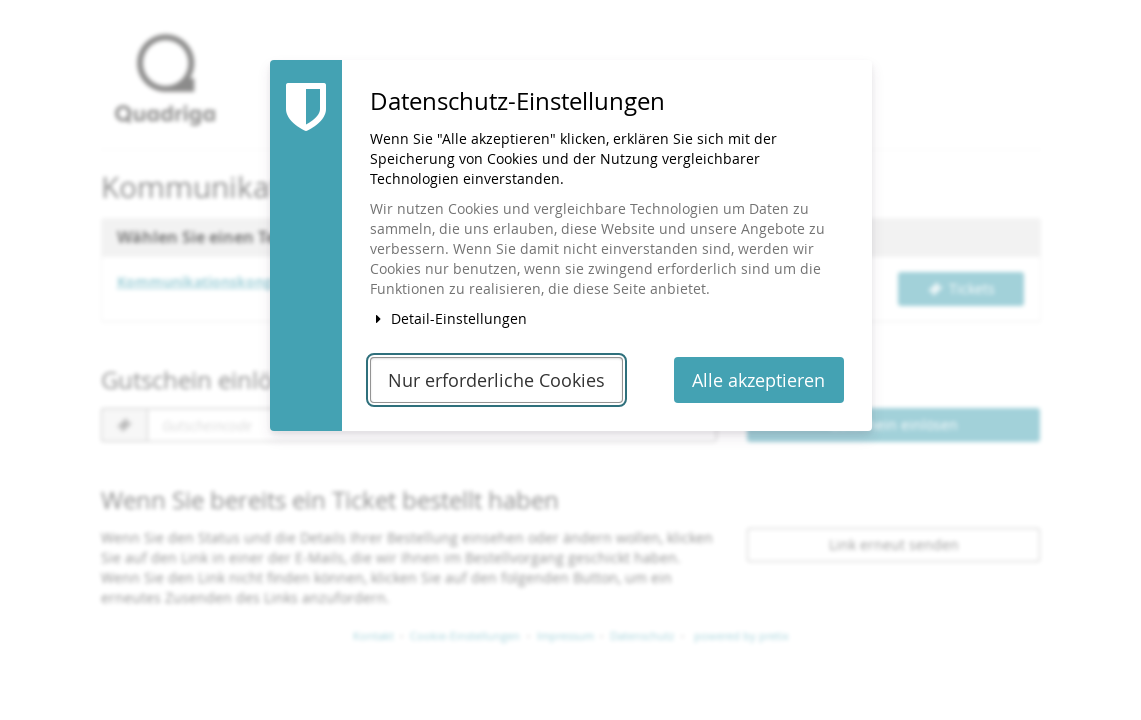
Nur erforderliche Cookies (496, 380)
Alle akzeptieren (758, 380)
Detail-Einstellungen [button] (449, 318)
